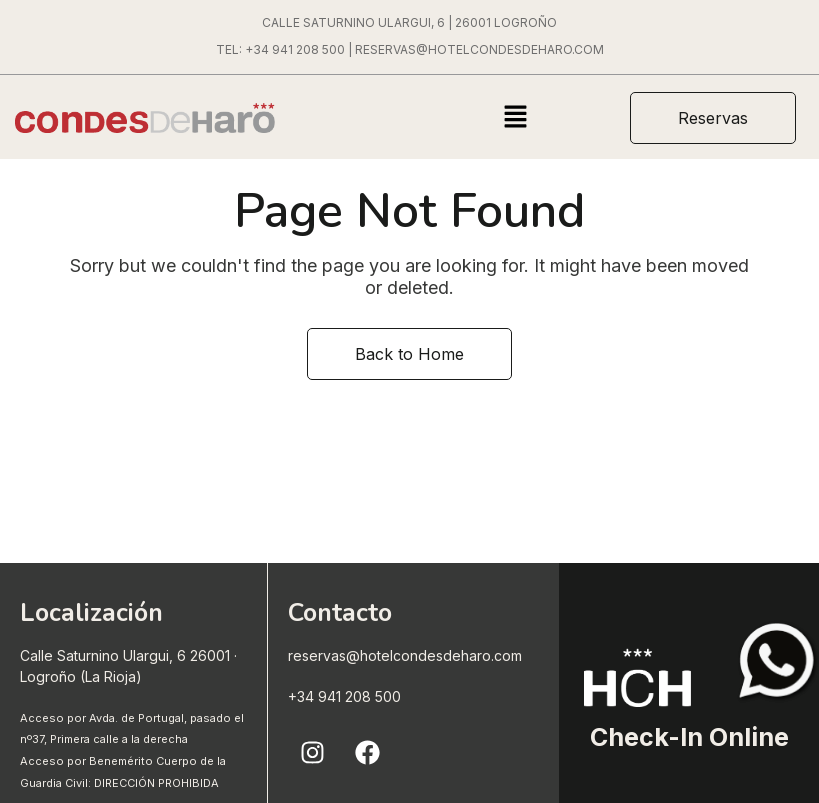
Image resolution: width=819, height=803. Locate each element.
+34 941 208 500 (295, 49)
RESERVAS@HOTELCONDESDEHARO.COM (479, 49)
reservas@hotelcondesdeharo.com (405, 655)
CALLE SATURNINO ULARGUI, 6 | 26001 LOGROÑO (409, 22)
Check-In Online (689, 737)
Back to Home (409, 354)
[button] (515, 118)
